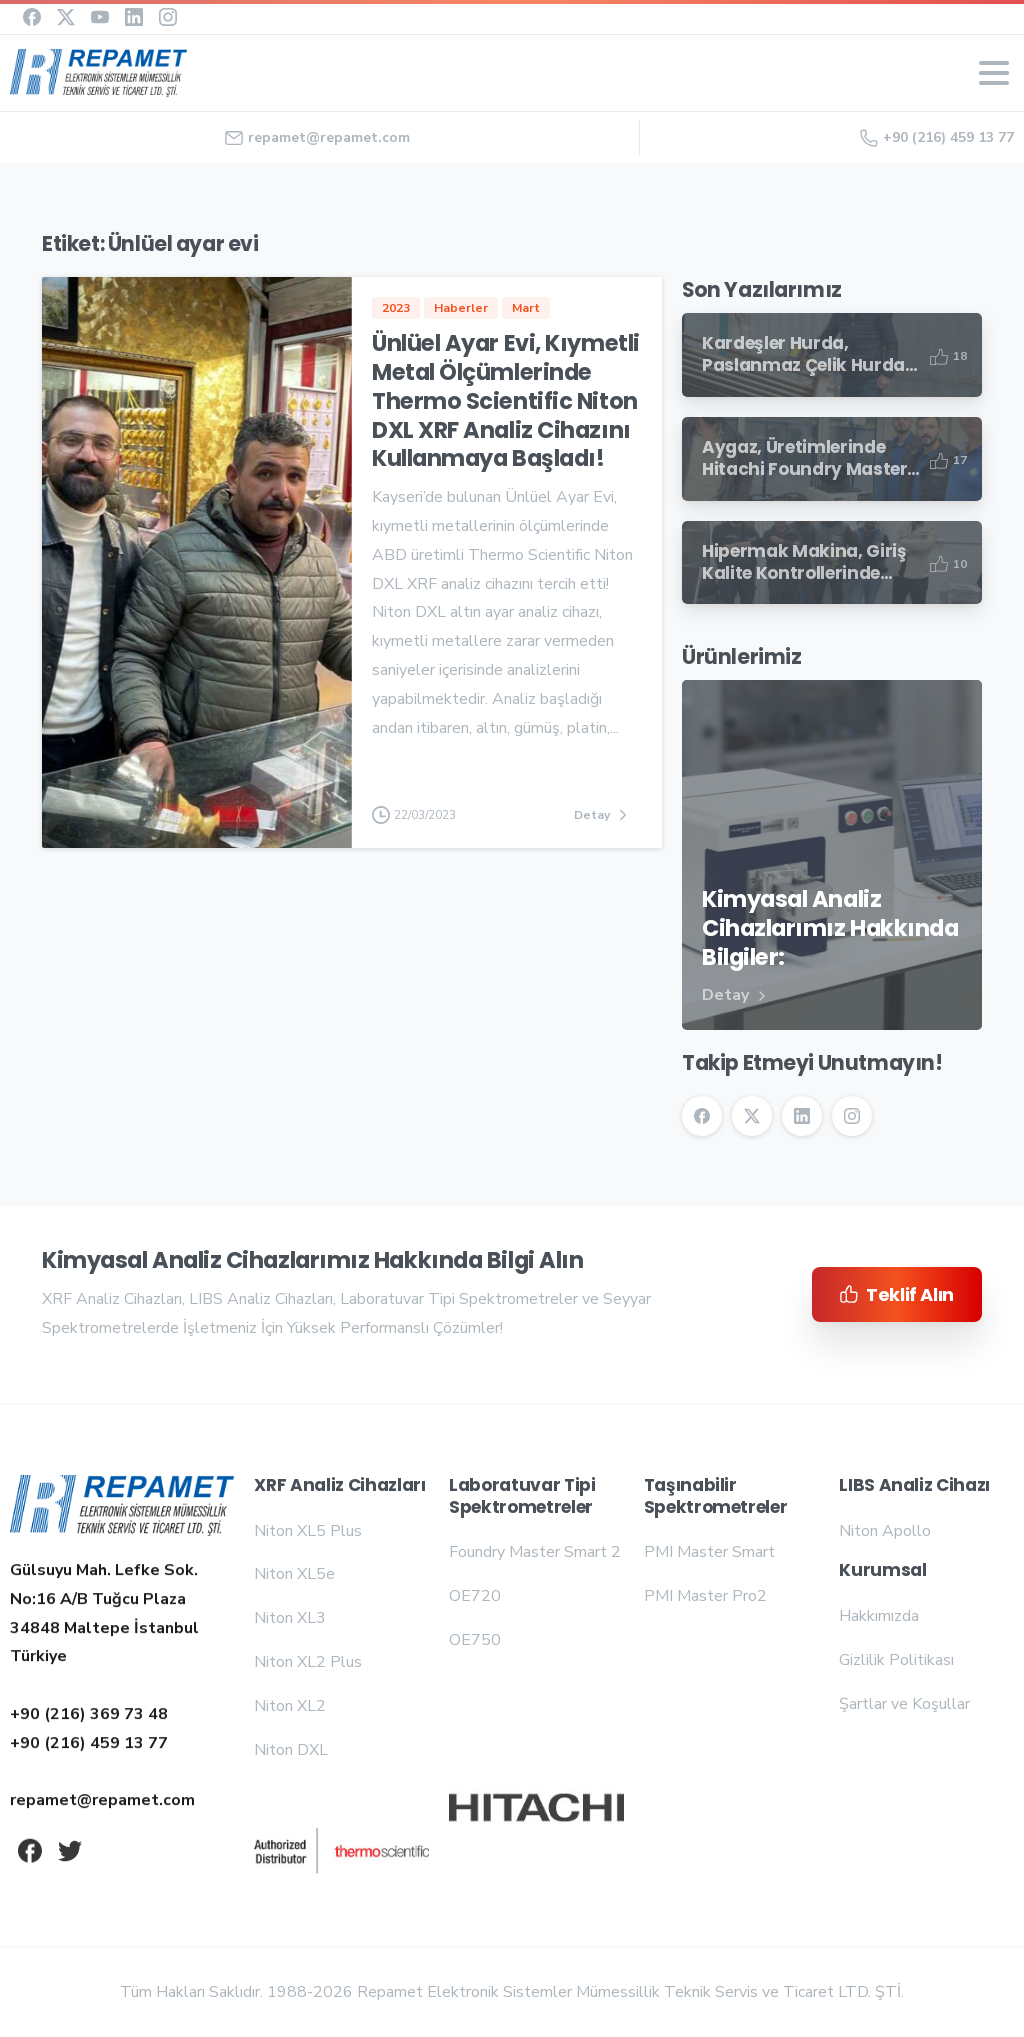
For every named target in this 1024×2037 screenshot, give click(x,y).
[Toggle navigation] (994, 73)
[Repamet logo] (122, 1506)
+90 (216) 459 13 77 (937, 137)
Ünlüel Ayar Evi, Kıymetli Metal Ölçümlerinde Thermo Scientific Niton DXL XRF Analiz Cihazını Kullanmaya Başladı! (506, 402)
